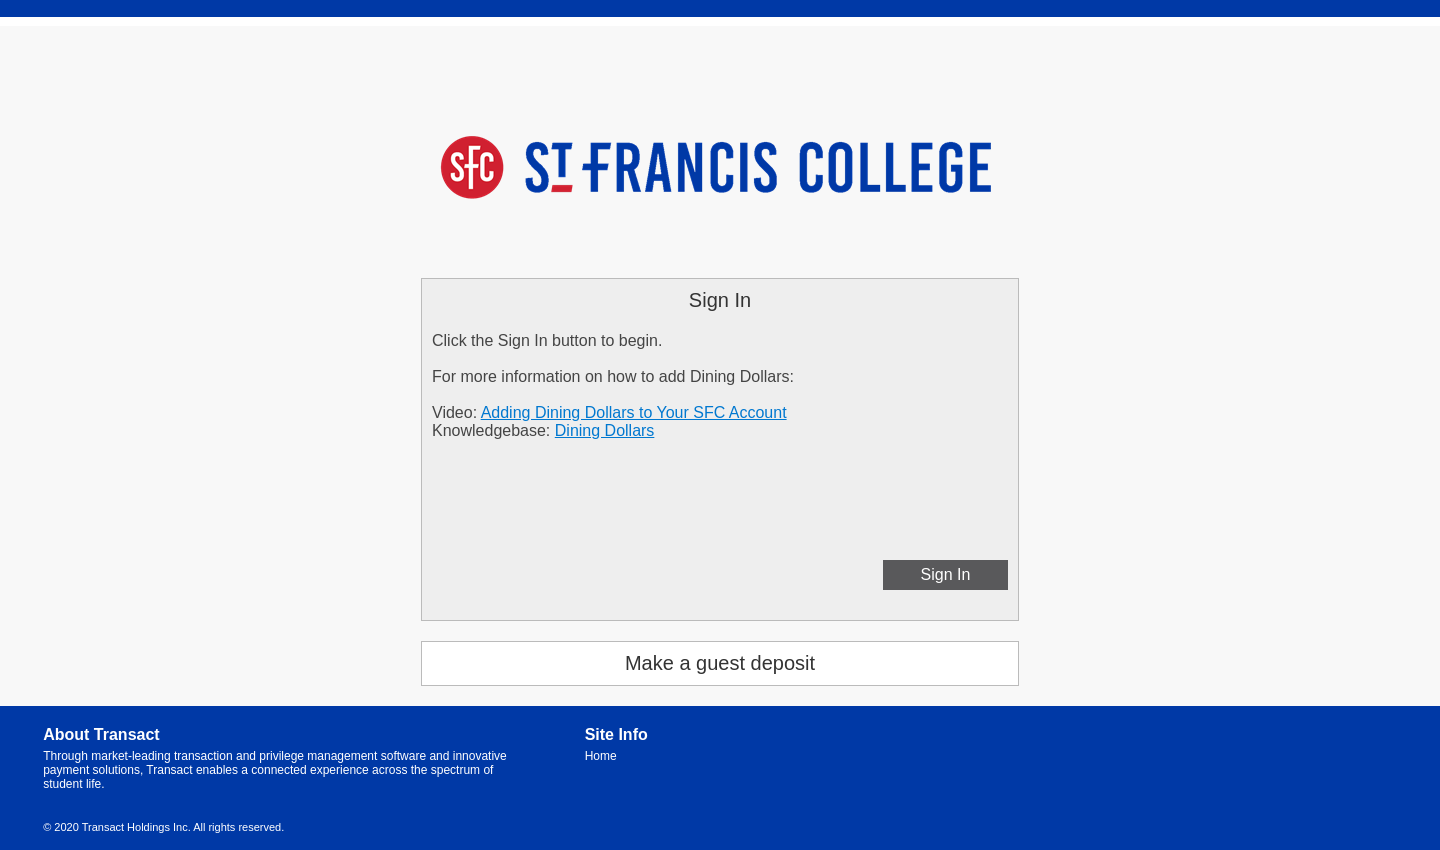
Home (601, 756)
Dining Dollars (605, 430)
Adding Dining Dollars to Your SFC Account (634, 412)
